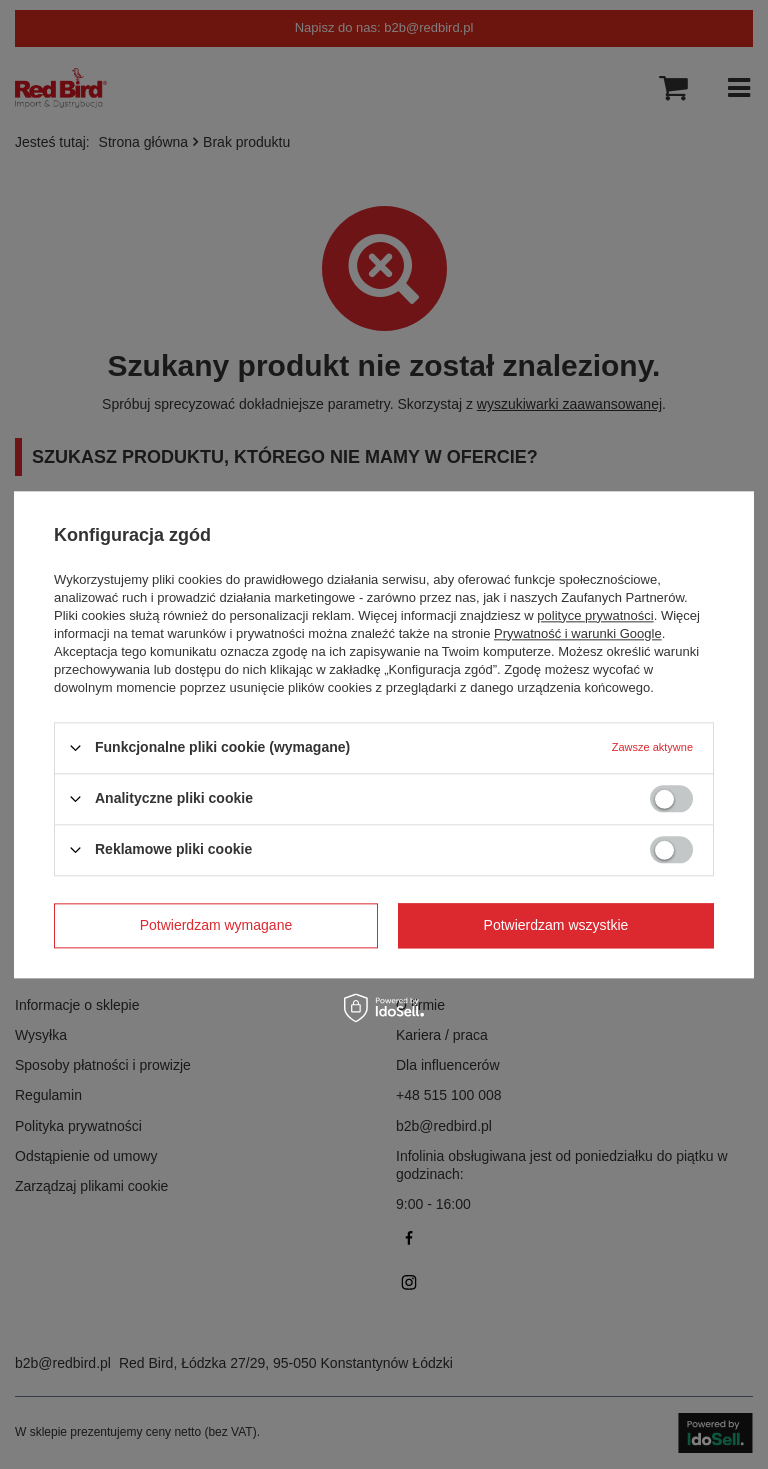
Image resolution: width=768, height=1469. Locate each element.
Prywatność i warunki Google (578, 633)
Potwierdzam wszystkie (556, 925)
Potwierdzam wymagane (216, 925)
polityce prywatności (595, 615)
